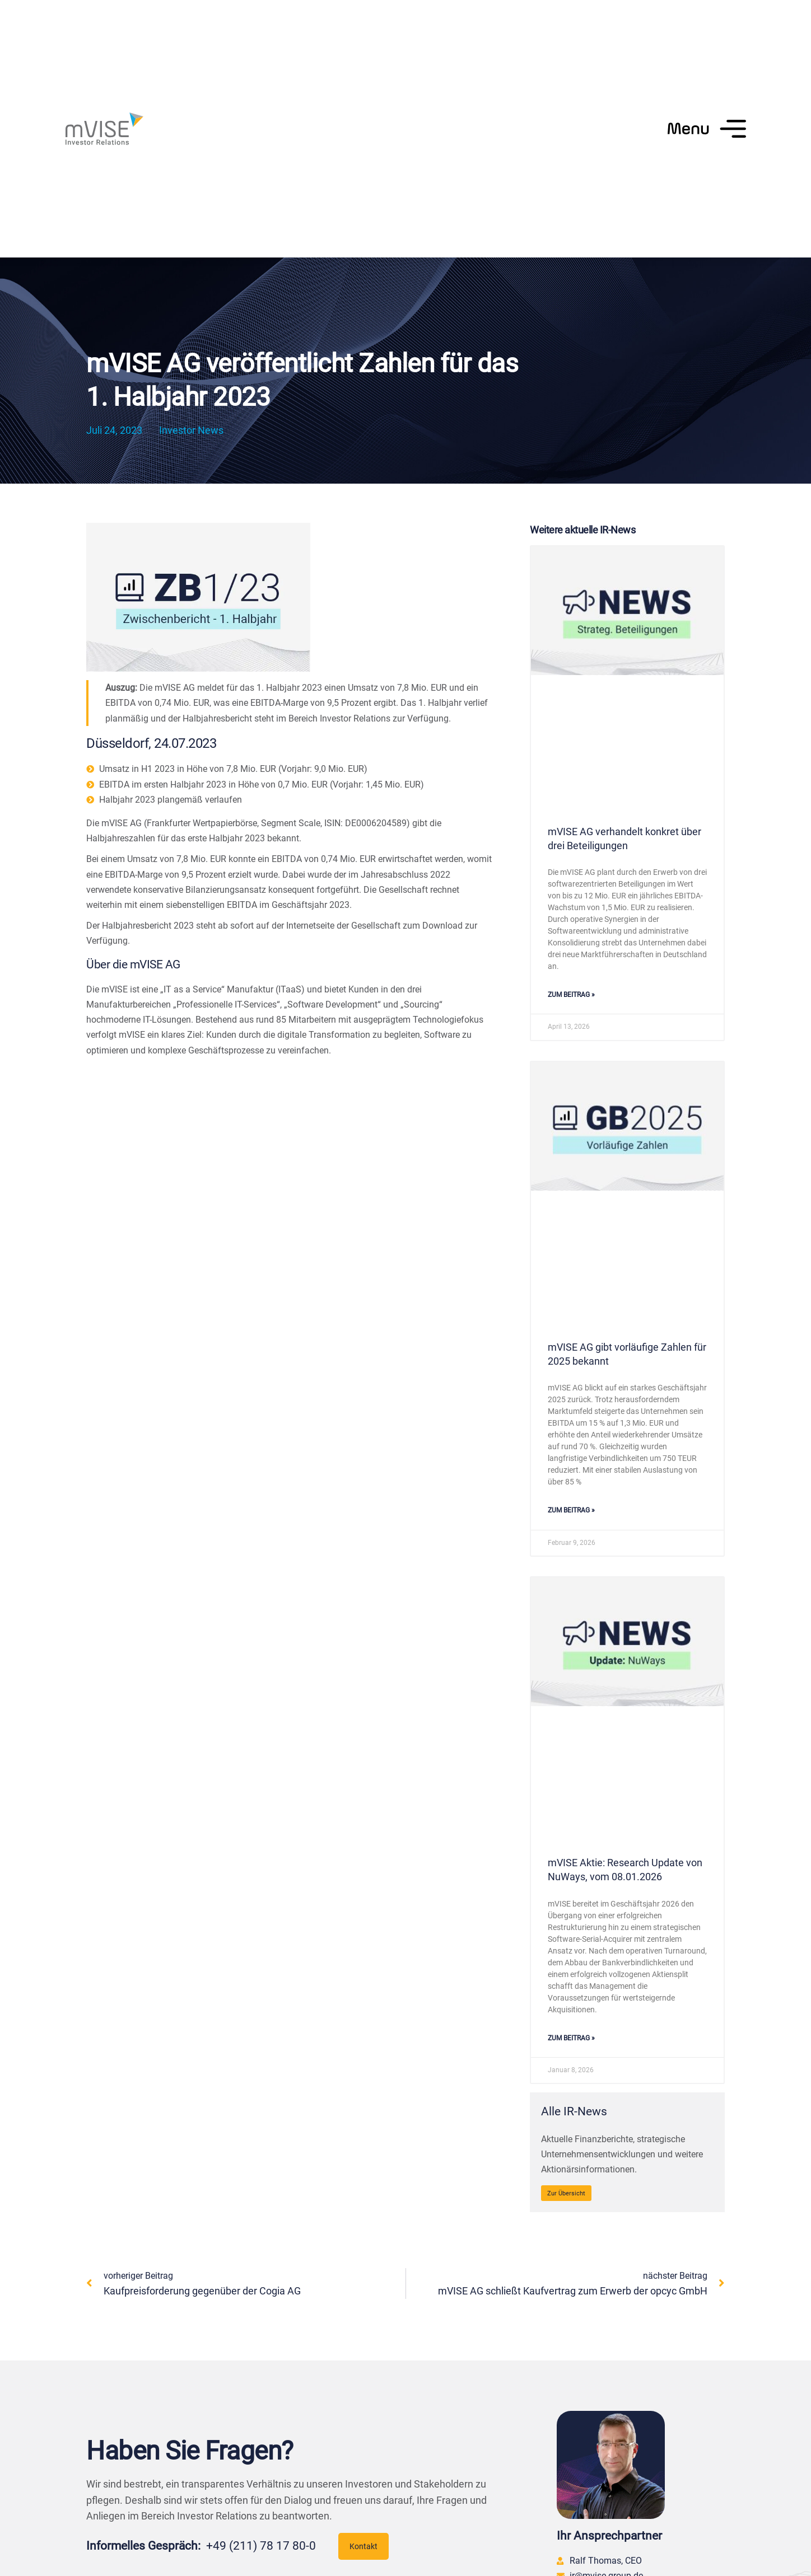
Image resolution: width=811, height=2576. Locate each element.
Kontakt (363, 2546)
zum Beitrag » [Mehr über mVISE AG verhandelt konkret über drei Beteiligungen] (571, 995)
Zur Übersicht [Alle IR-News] (566, 2193)
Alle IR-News (574, 2111)
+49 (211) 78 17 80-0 (261, 2545)
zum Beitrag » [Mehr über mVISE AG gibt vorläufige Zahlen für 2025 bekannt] (571, 1510)
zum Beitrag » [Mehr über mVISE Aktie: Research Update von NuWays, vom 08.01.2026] (571, 2038)
